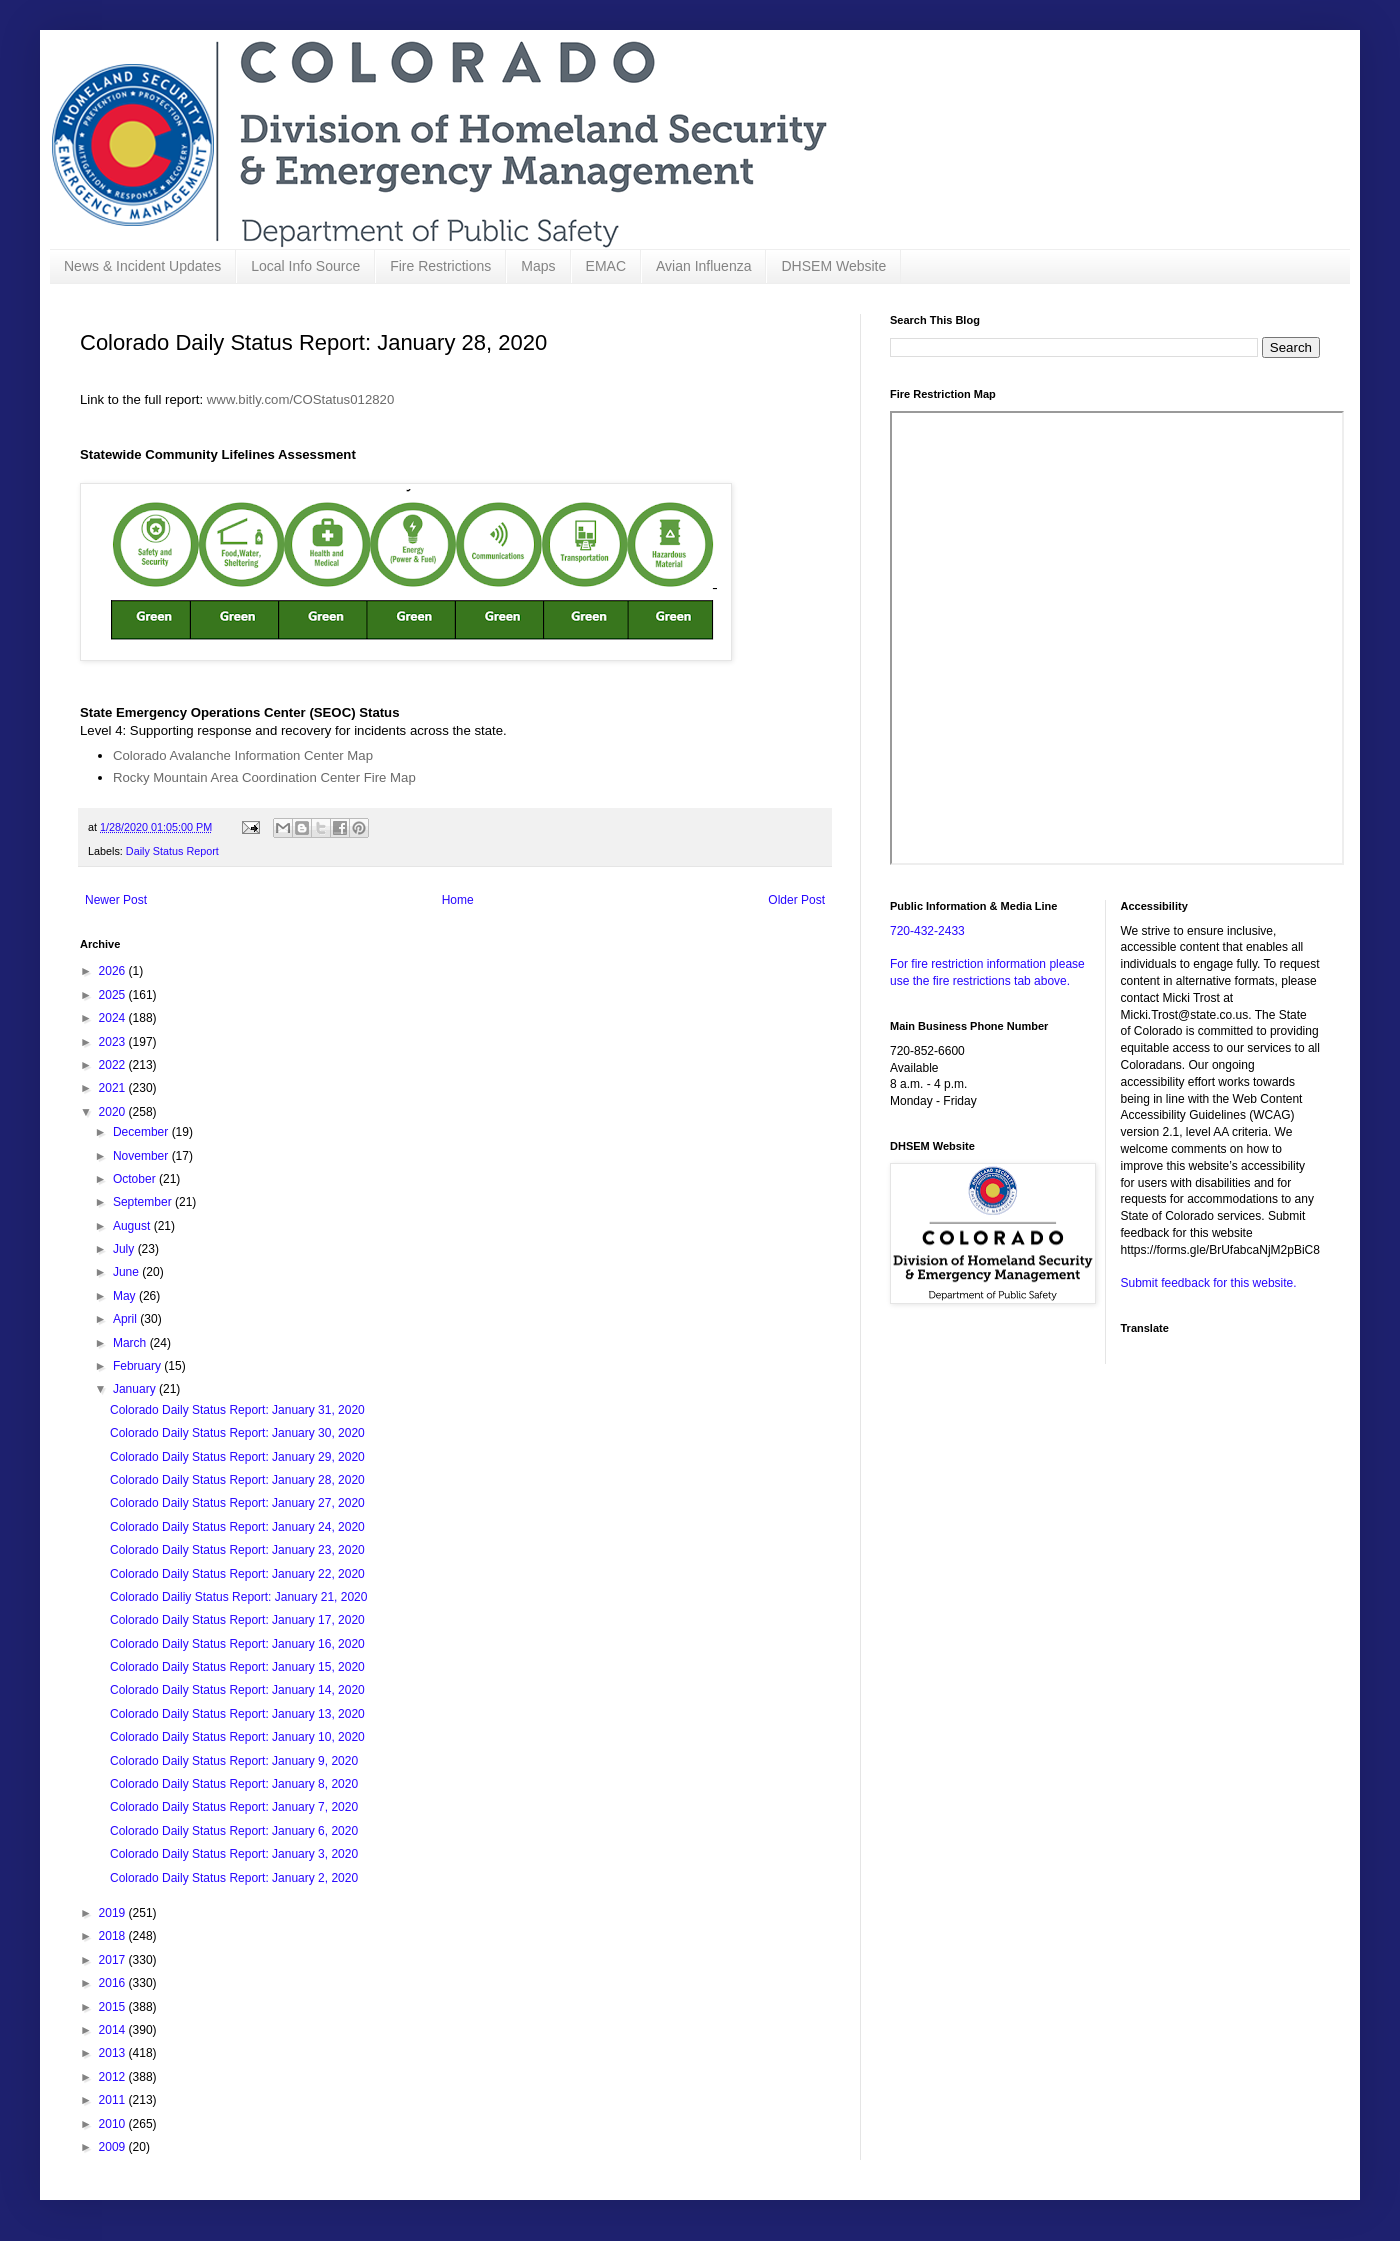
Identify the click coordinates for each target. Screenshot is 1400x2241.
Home (458, 900)
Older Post (796, 900)
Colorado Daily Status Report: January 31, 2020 (237, 1410)
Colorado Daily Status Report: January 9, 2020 (234, 1761)
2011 (114, 2100)
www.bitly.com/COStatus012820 (300, 399)
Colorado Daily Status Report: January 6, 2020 (234, 1831)
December (142, 1132)
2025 (114, 995)
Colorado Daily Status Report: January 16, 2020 (237, 1644)
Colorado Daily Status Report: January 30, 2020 (237, 1433)
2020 (114, 1112)
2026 (114, 971)
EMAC (606, 266)
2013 (114, 2053)
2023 (114, 1042)
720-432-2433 (927, 931)
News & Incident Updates (142, 266)
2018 (114, 1936)
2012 (114, 2077)
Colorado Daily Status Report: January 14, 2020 (237, 1690)
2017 (114, 1960)
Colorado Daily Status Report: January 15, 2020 (237, 1667)
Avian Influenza (703, 266)
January (136, 1389)
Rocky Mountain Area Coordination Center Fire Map (264, 777)
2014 (114, 2030)
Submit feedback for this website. (1209, 1283)
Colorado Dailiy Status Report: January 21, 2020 (238, 1597)
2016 (114, 1983)
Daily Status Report (172, 851)
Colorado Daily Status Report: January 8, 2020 (234, 1784)
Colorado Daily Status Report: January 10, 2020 (237, 1737)
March (131, 1343)
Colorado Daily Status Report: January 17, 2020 (237, 1620)
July (125, 1249)
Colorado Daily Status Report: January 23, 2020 (237, 1550)
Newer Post (116, 900)
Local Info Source (305, 266)
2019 (114, 1913)
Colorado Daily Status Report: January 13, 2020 (237, 1714)
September (144, 1202)
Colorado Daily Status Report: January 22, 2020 (237, 1574)
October (136, 1179)
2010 (114, 2124)
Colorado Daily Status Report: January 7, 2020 (234, 1807)
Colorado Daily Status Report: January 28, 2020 (237, 1480)
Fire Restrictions (440, 266)
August (133, 1226)
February (138, 1366)
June (127, 1272)
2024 (114, 1018)
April (126, 1319)
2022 (114, 1065)
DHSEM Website (833, 266)
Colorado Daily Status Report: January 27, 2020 (237, 1503)
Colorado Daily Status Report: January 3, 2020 (234, 1854)
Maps (538, 266)
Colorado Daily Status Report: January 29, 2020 (237, 1457)
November (142, 1156)
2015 (114, 2007)
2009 (114, 2147)
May (126, 1296)
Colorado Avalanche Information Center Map (243, 755)
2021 (114, 1088)
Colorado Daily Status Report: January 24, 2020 (237, 1527)
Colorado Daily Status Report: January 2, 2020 (234, 1878)
